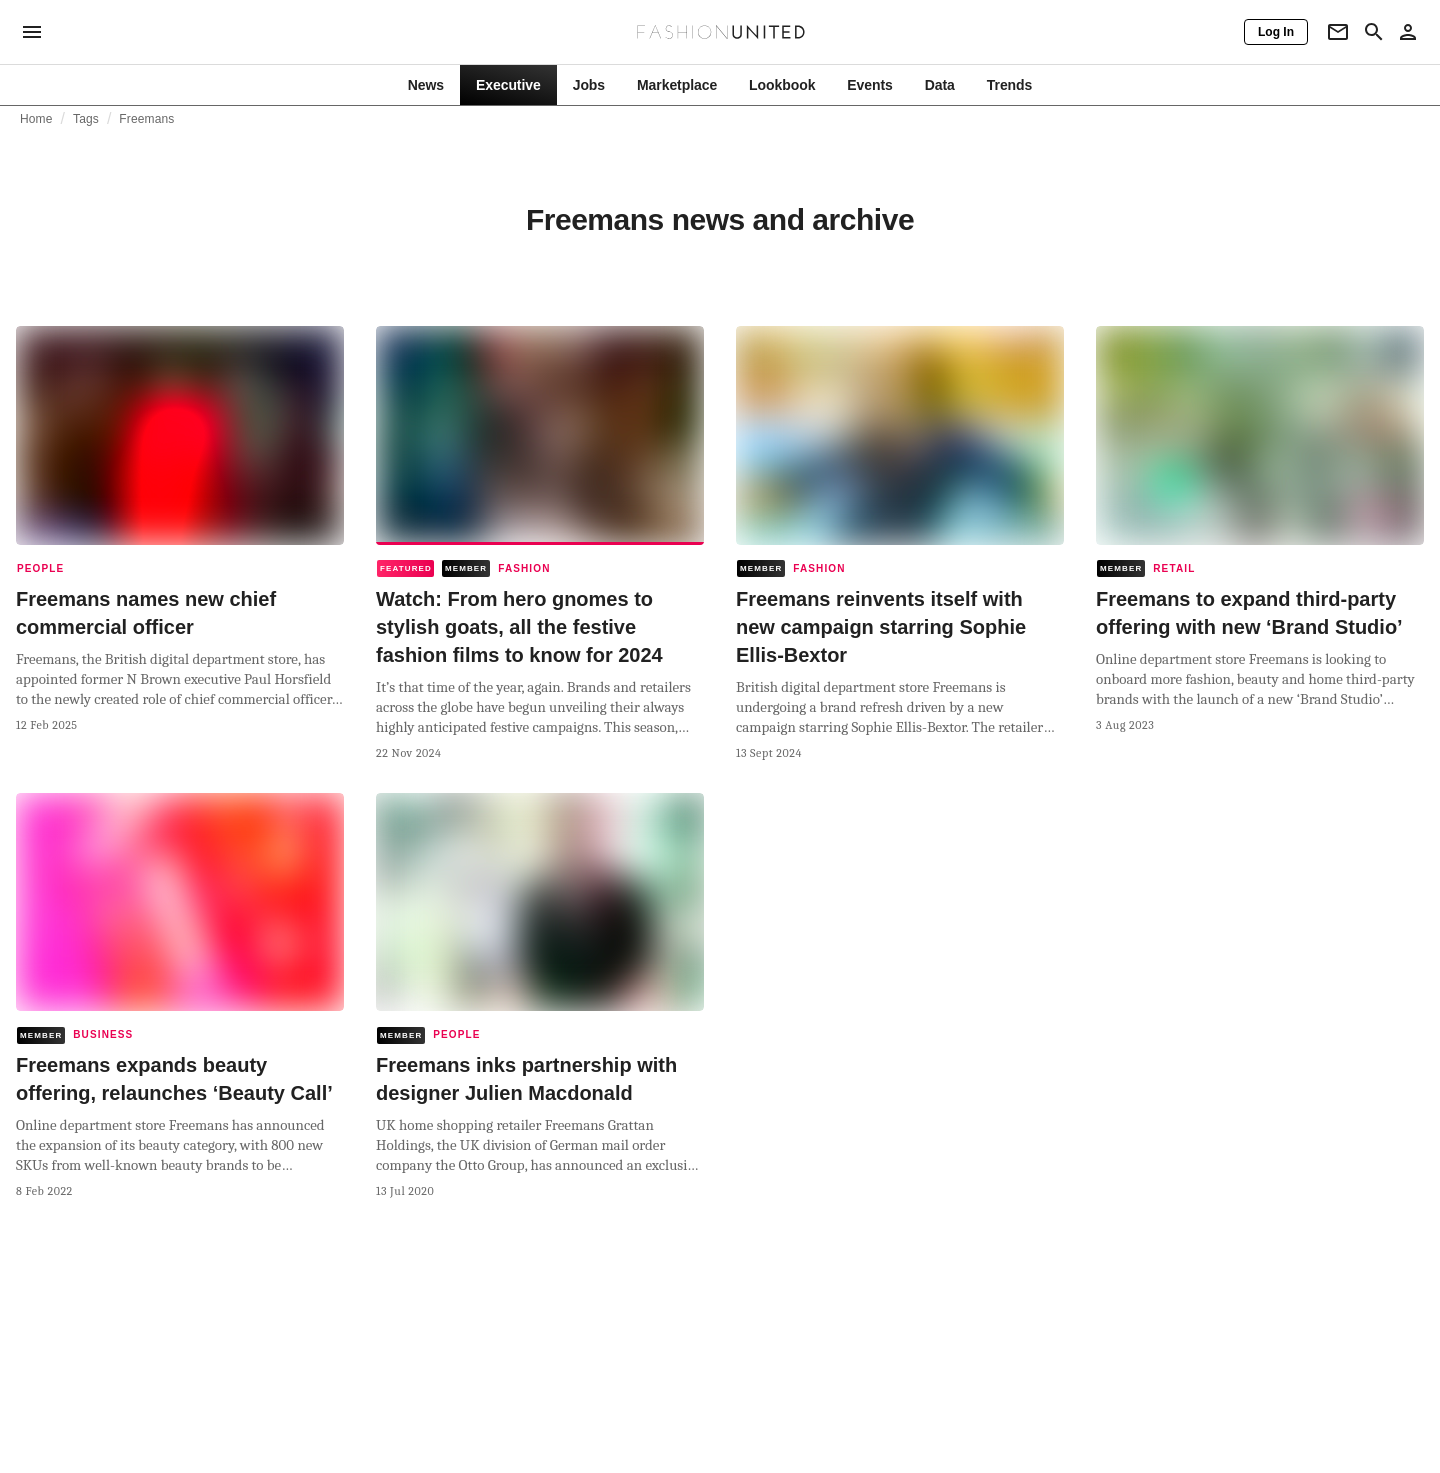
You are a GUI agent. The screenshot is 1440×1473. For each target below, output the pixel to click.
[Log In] (1276, 32)
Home (36, 119)
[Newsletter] (1338, 32)
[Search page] (1374, 32)
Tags (86, 119)
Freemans (146, 119)
